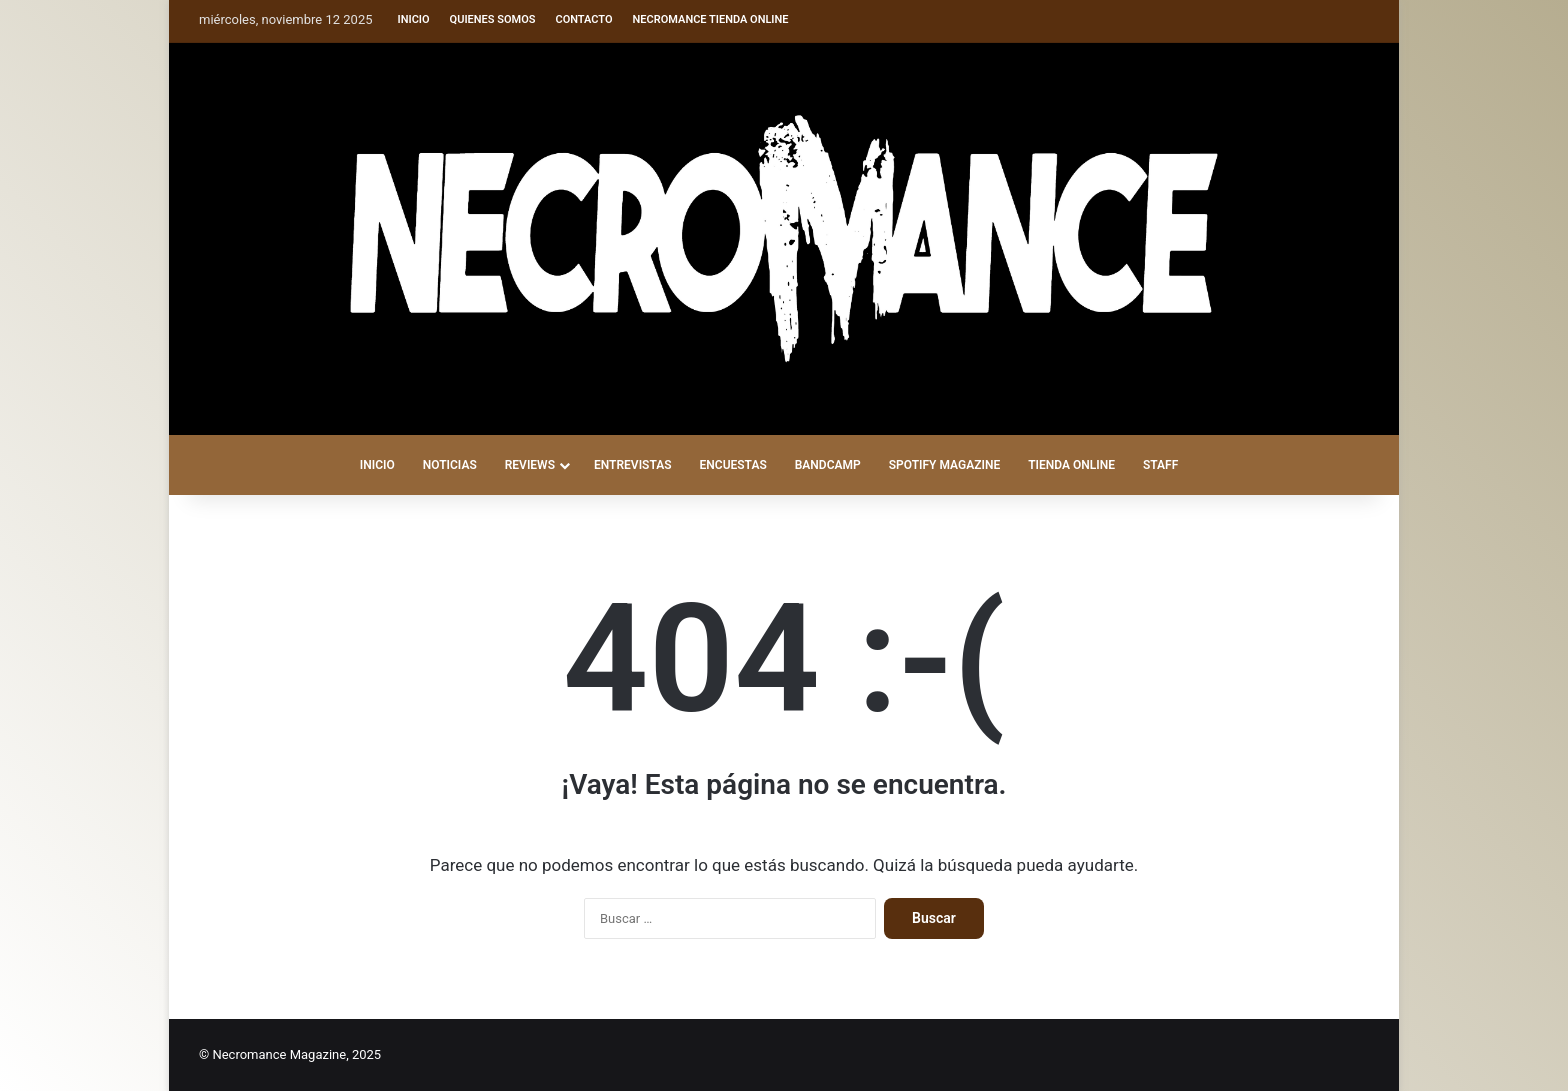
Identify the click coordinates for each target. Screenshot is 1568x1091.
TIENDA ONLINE (1071, 465)
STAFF (1160, 465)
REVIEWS (530, 465)
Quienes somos (493, 19)
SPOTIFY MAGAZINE (944, 465)
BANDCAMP (828, 465)
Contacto (583, 19)
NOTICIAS (450, 465)
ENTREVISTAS (633, 465)
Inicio (414, 19)
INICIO (377, 465)
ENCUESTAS (733, 465)
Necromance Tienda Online (711, 19)
